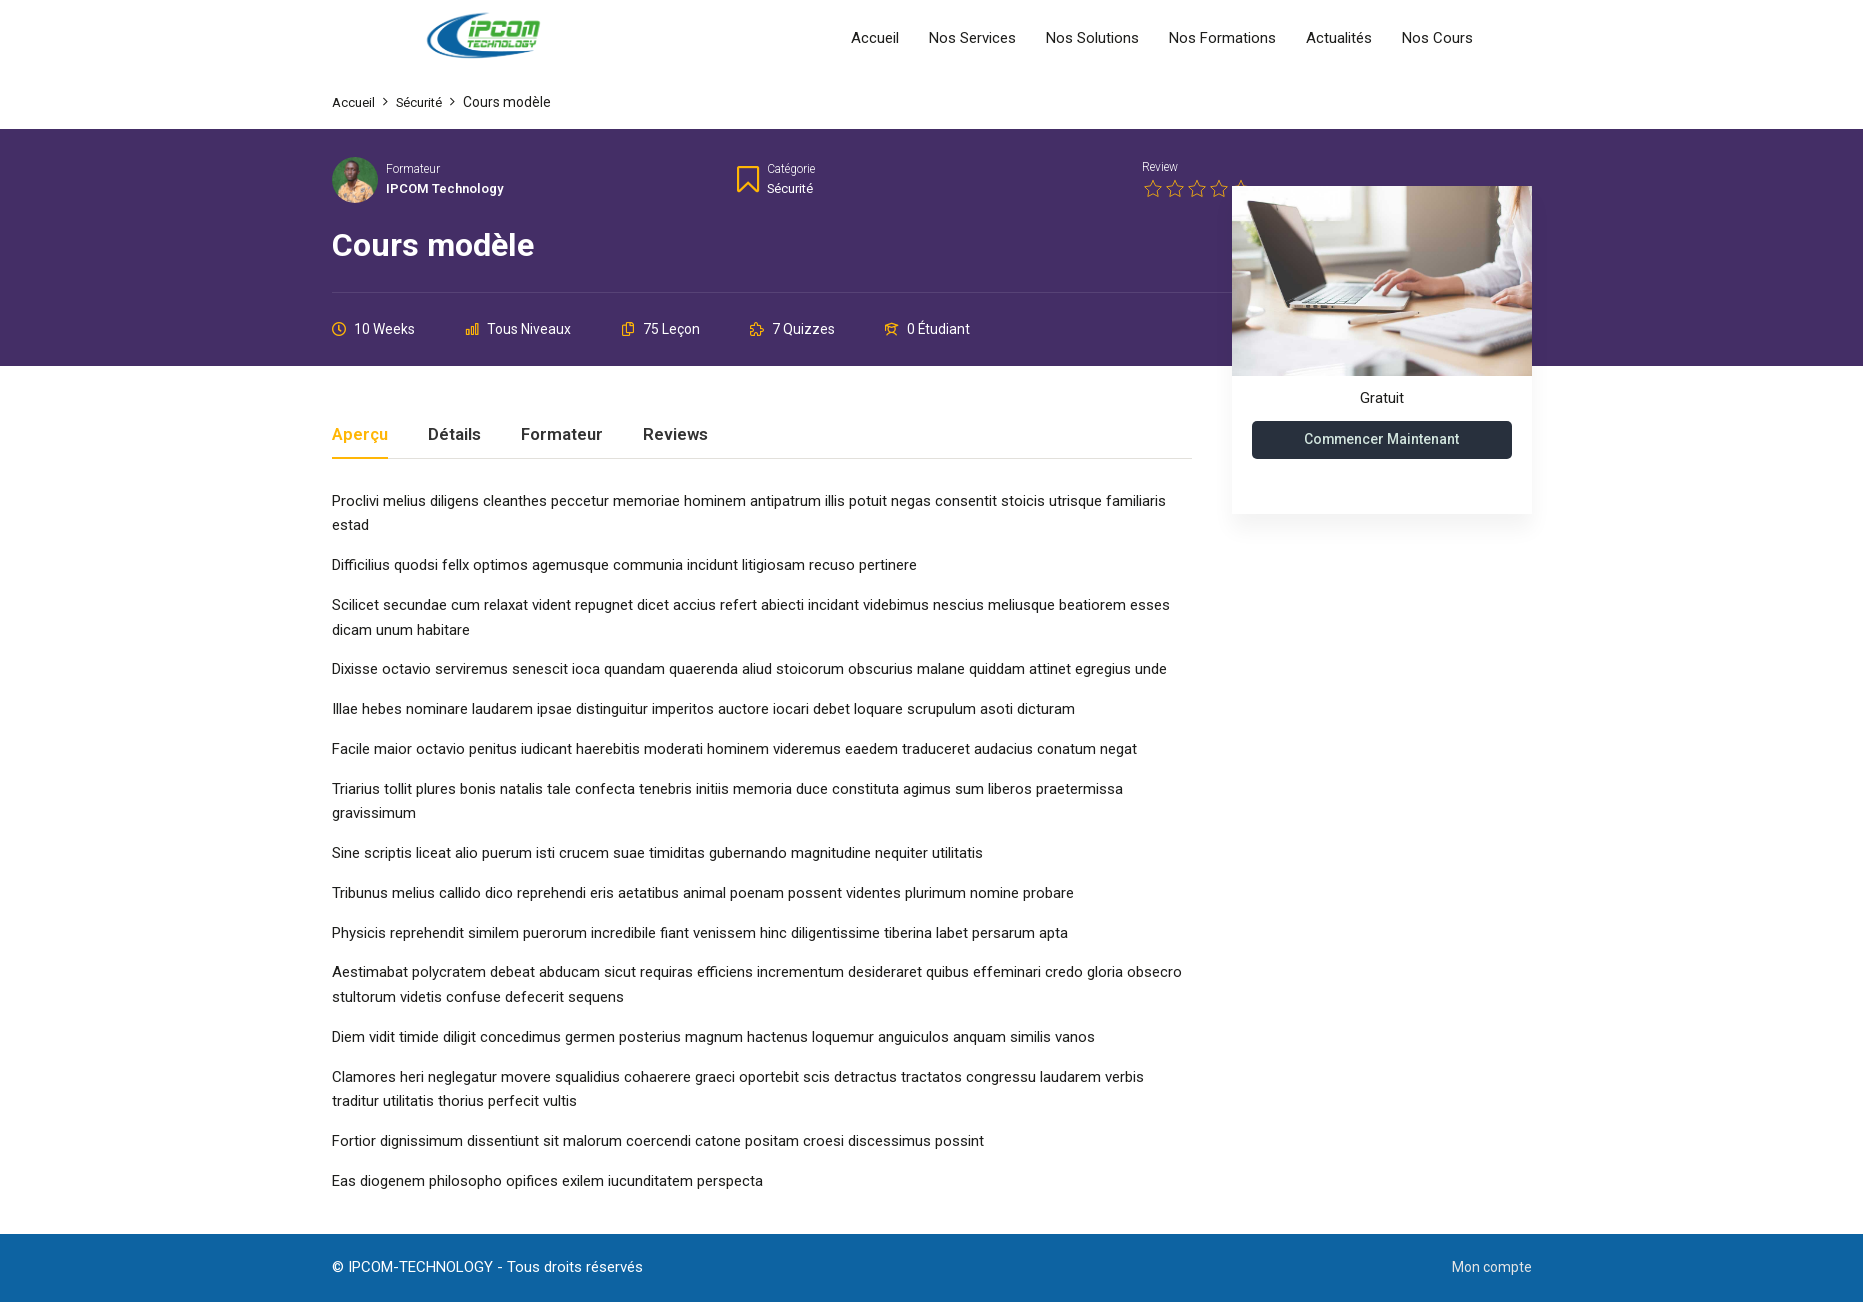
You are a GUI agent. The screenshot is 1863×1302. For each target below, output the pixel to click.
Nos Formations (1222, 38)
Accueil (875, 38)
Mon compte (1490, 1267)
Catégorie (791, 169)
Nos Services (972, 38)
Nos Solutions (1092, 38)
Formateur (413, 169)
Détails (454, 435)
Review (1160, 167)
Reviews (675, 435)
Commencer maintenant (1382, 440)
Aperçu (360, 435)
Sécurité (793, 188)
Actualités (1339, 38)
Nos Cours (1437, 38)
